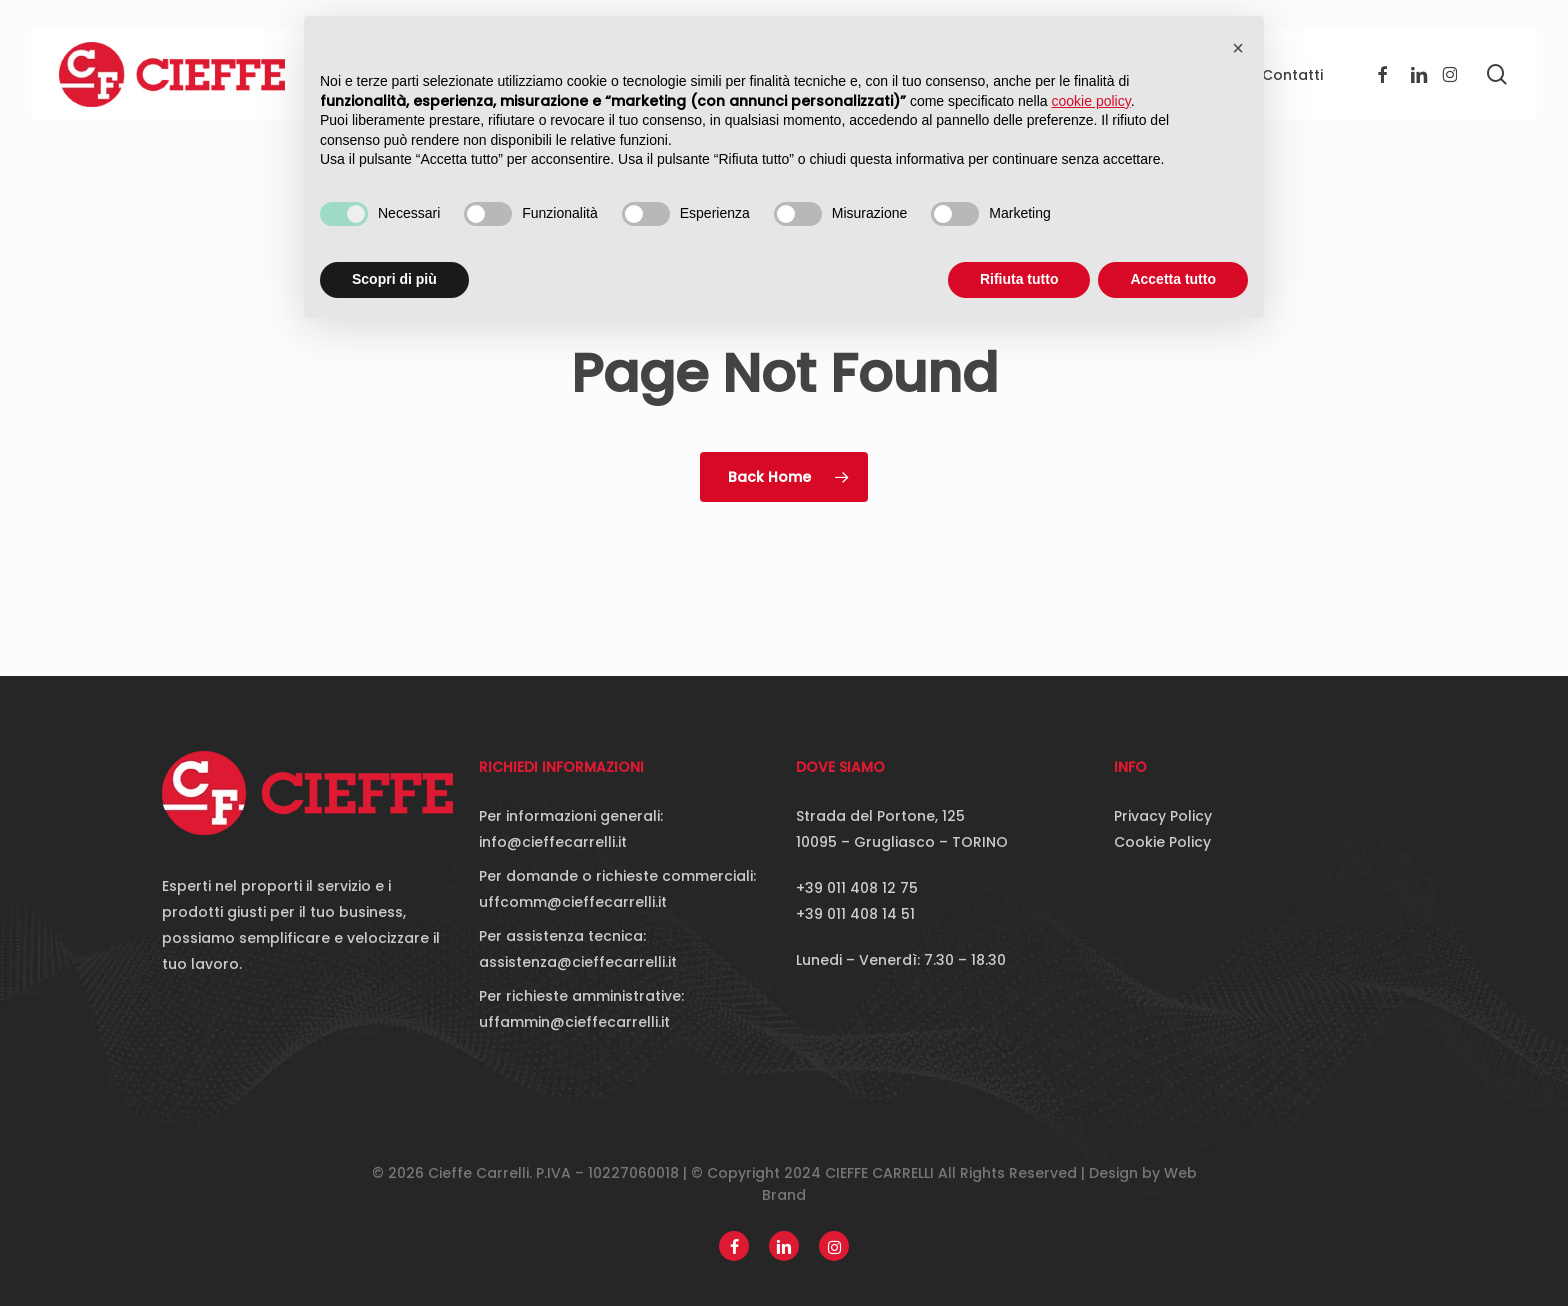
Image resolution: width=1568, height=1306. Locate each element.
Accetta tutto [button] (1173, 279)
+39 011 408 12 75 (857, 888)
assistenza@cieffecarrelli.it (578, 962)
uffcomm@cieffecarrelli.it (573, 902)
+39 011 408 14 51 (855, 914)
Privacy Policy (1163, 816)
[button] (1238, 48)
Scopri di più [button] (394, 279)
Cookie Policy (1162, 842)
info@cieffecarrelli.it (553, 842)
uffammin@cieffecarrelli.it (574, 1022)
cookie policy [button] (1091, 101)
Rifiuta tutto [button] (1019, 279)
